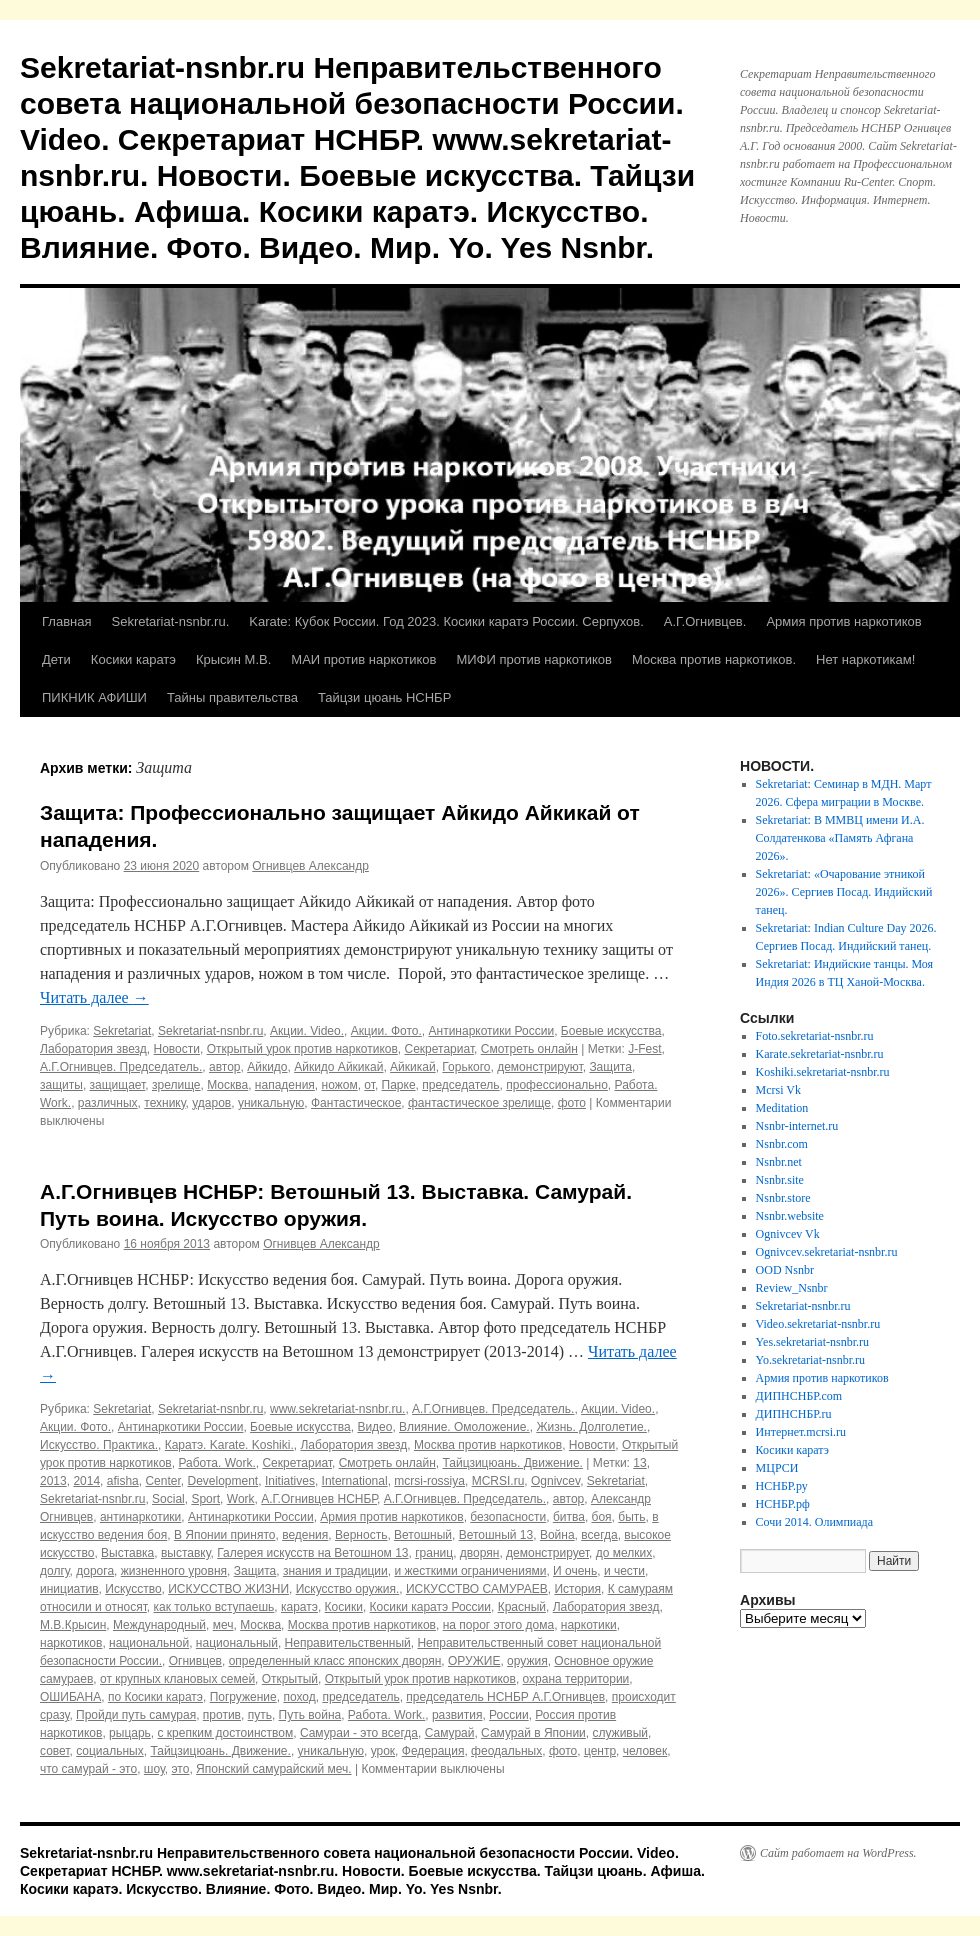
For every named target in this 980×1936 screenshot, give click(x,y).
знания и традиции (335, 1571)
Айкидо (267, 1067)
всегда (599, 1535)
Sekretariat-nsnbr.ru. (170, 621)
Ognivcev (555, 1481)
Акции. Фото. (386, 1031)
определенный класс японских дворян (335, 1661)
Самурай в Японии (533, 1733)
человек (645, 1751)
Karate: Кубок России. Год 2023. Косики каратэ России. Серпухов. (446, 621)
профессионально (557, 1085)
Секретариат (440, 1049)
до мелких (624, 1553)
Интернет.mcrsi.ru (801, 1432)
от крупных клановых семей (177, 1679)
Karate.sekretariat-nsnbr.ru (820, 1054)
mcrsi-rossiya (429, 1481)
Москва (227, 1085)
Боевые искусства (611, 1031)
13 (639, 1463)
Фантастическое (356, 1103)
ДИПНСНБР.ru (794, 1414)
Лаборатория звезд (93, 1049)
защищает (118, 1085)
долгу (55, 1571)
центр (600, 1751)
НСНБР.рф (783, 1504)
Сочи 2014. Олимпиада (814, 1522)
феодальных (506, 1751)
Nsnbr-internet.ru (797, 1126)
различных (108, 1103)
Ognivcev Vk (788, 1234)
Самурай (450, 1733)
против (222, 1715)
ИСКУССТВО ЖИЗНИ (228, 1589)
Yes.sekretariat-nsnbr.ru (812, 1342)
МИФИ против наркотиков (534, 659)
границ (434, 1553)
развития (457, 1715)
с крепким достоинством (226, 1733)
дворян (480, 1553)
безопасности (508, 1517)
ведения (305, 1535)
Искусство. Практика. (99, 1445)
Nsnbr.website (790, 1216)
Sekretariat (122, 1031)
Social (168, 1499)
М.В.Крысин (73, 1625)
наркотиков (71, 1643)
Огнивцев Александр (310, 866)
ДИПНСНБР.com (799, 1396)
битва (569, 1517)
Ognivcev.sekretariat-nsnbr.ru (827, 1252)
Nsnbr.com (782, 1144)
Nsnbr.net (779, 1162)
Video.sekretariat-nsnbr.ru (818, 1324)
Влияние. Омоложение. (464, 1427)
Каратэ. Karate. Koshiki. (229, 1445)
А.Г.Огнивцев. (705, 621)
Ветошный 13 (496, 1535)
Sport (205, 1499)
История (577, 1589)
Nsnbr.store (783, 1198)
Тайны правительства (232, 697)
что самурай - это (88, 1769)
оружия (527, 1661)
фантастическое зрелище (479, 1103)
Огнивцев (195, 1661)
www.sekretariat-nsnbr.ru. (337, 1409)
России (509, 1715)
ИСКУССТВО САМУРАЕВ (477, 1589)
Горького (466, 1067)
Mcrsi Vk (778, 1090)
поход (299, 1697)
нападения (285, 1085)
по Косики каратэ (155, 1697)
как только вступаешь (214, 1607)
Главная (66, 621)
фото (572, 1103)
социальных (110, 1751)
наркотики (589, 1625)
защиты (61, 1085)
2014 (86, 1481)
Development (222, 1481)
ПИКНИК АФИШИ (94, 697)
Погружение (243, 1697)
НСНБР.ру (782, 1486)
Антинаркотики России (492, 1031)
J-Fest (644, 1049)
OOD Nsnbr (785, 1270)
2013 (53, 1481)
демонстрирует (547, 1553)
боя (602, 1517)
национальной (149, 1643)
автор (225, 1067)
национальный (237, 1643)
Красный (522, 1607)
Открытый (290, 1679)
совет (55, 1751)
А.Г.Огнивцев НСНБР (319, 1499)
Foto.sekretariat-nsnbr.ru (815, 1036)
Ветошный (423, 1535)
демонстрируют (540, 1067)
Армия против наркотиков (843, 621)
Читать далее (94, 997)
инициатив (69, 1589)
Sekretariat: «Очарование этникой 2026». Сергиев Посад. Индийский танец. (844, 892)
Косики (344, 1607)
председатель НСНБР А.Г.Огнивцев (505, 1697)
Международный (159, 1625)
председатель (460, 1085)
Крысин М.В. (233, 659)
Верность (361, 1535)
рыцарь (130, 1733)
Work (241, 1499)
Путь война (310, 1715)
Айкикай (413, 1067)
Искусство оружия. (348, 1589)
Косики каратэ (133, 659)
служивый (620, 1733)
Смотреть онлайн (529, 1049)
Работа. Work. (216, 1463)
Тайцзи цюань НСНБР (384, 697)
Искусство (133, 1589)
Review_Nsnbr (792, 1288)
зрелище (176, 1085)
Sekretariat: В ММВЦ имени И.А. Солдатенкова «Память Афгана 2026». (840, 838)
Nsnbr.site (780, 1180)
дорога (95, 1571)
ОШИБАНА (70, 1697)
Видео (374, 1427)
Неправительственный (348, 1643)
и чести (624, 1571)
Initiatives (290, 1481)
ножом (340, 1085)
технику (164, 1103)
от (369, 1085)
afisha (123, 1481)
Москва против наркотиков (488, 1445)
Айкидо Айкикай (338, 1067)
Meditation (782, 1108)
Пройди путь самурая (136, 1715)
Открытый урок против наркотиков (302, 1049)
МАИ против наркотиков (363, 659)
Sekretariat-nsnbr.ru (210, 1031)
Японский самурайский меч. (274, 1769)
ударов (211, 1103)
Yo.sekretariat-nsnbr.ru (810, 1360)
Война (557, 1535)
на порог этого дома (498, 1625)
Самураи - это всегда (359, 1733)
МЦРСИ (777, 1468)
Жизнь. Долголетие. (591, 1427)
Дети (56, 659)
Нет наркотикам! (865, 659)
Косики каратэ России (430, 1607)
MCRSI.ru (498, 1481)
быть (631, 1517)
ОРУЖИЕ (474, 1661)
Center (162, 1481)
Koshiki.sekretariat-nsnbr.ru (823, 1072)
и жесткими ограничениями (470, 1571)
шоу (154, 1769)
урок (383, 1751)
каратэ (299, 1607)
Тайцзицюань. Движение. (512, 1463)
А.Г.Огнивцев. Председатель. (121, 1067)
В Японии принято (225, 1535)
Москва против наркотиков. (714, 659)
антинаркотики (140, 1517)
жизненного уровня (174, 1571)
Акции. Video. (307, 1031)
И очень (575, 1571)
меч (223, 1625)
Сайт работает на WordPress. (838, 1853)
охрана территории (576, 1679)
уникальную (271, 1103)
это (180, 1769)
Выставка (127, 1553)
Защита (610, 1067)
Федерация (433, 1751)
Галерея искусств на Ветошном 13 (312, 1553)
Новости (177, 1049)
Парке (399, 1085)
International (355, 1481)
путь (260, 1715)
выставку (186, 1553)
